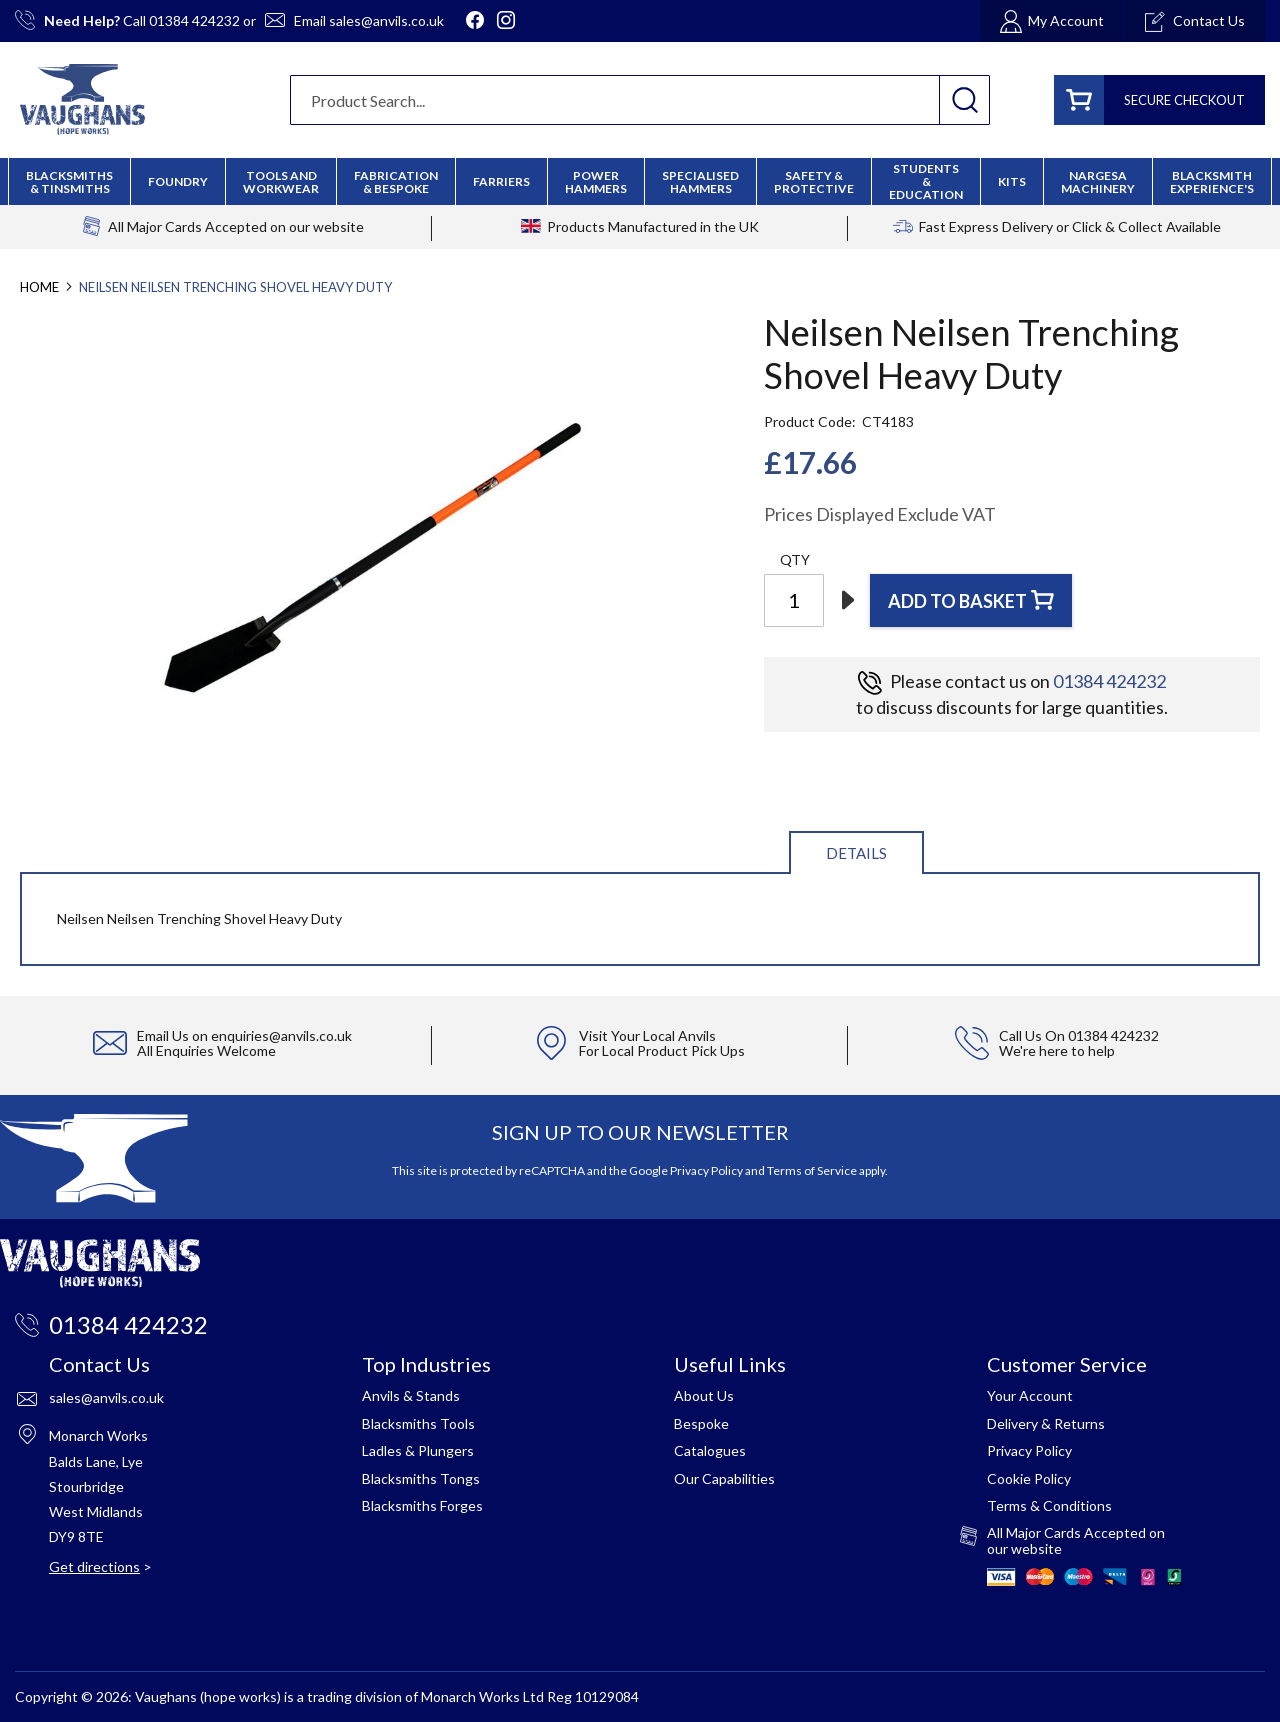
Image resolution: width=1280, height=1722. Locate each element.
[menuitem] (396, 182)
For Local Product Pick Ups (662, 1050)
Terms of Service (812, 1170)
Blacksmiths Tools (418, 1423)
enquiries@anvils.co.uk (281, 1035)
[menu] (640, 181)
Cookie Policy (1029, 1478)
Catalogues (710, 1450)
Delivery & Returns (1046, 1423)
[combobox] (640, 100)
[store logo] (82, 99)
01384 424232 (194, 20)
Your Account (1030, 1395)
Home (39, 287)
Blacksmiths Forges (422, 1505)
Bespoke (701, 1423)
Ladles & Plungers (418, 1450)
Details (856, 853)
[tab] (856, 851)
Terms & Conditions (1049, 1505)
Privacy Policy (706, 1170)
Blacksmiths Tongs (421, 1478)
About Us (704, 1395)
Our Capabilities (724, 1478)
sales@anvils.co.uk (386, 20)
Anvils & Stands (411, 1395)
